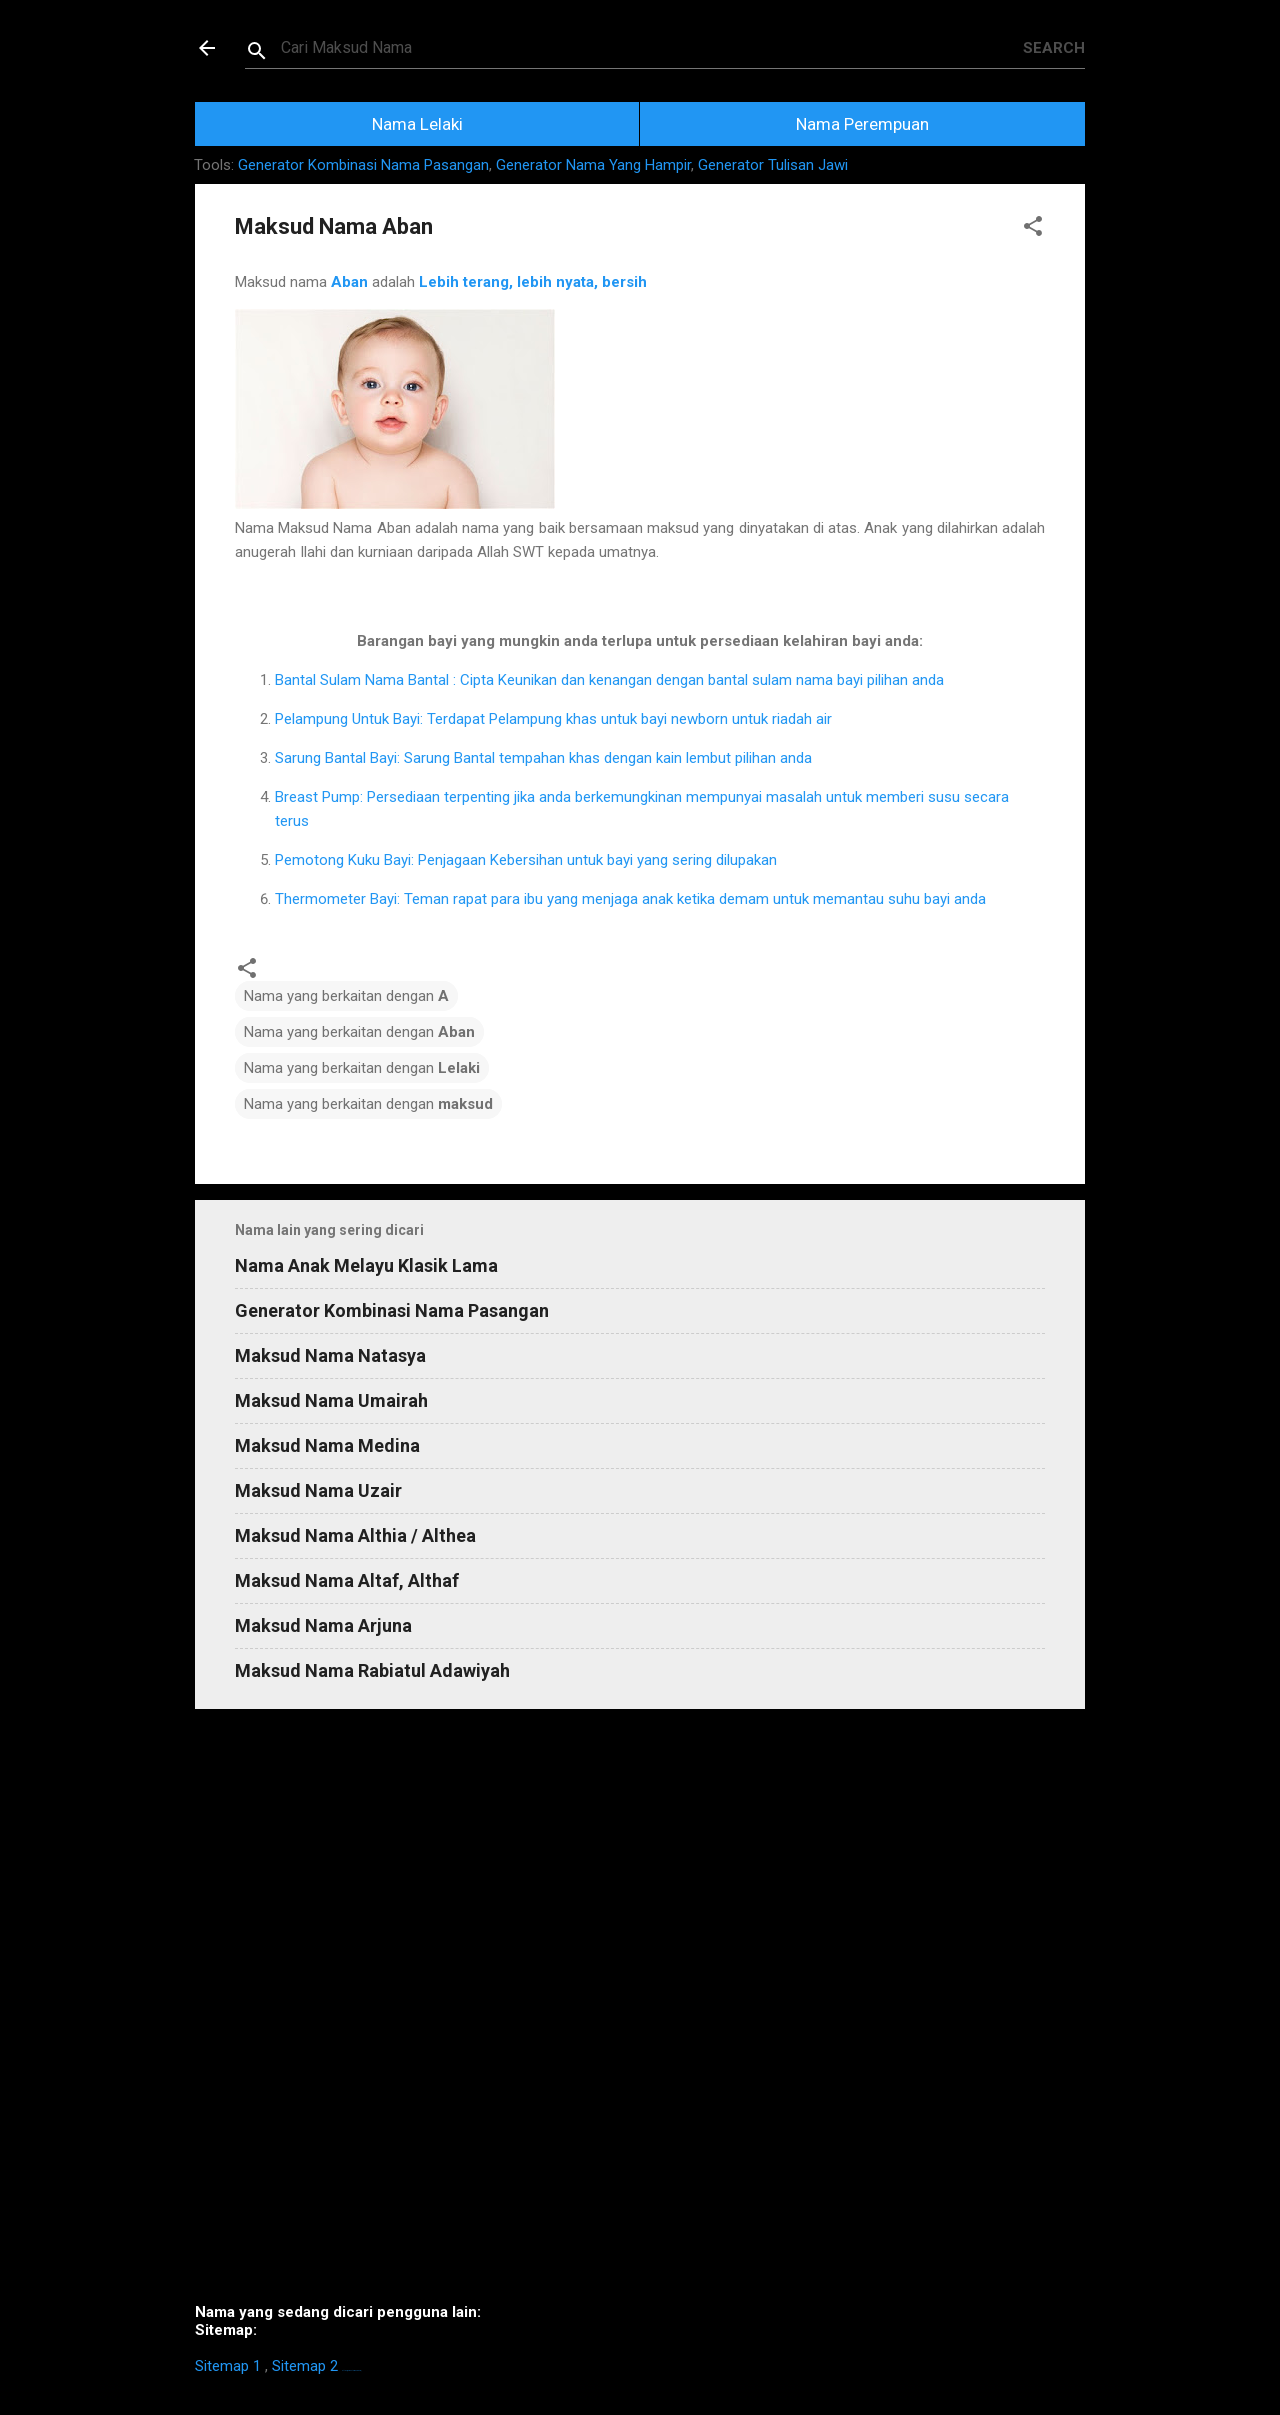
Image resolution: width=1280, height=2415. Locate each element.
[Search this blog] (652, 48)
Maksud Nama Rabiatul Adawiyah (372, 1670)
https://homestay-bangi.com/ (351, 2370)
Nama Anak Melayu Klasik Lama (366, 1265)
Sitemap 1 (228, 2366)
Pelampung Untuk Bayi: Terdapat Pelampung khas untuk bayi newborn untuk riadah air (553, 719)
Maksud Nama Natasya (330, 1355)
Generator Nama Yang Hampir (593, 165)
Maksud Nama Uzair (318, 1490)
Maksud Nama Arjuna (323, 1625)
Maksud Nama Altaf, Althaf (347, 1580)
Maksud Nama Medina (327, 1445)
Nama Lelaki (417, 124)
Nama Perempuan (862, 124)
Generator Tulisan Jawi (773, 165)
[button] (1033, 229)
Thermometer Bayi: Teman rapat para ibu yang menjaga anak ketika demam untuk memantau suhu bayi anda (630, 899)
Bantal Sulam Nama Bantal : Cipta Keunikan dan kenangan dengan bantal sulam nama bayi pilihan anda (609, 680)
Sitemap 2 (305, 2366)
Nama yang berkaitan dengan (346, 996)
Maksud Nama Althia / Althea (355, 1535)
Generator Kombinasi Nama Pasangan (363, 165)
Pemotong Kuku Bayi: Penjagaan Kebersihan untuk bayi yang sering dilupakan (526, 860)
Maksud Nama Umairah (331, 1400)
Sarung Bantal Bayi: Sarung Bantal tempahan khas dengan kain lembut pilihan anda (543, 758)
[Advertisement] (640, 2014)
